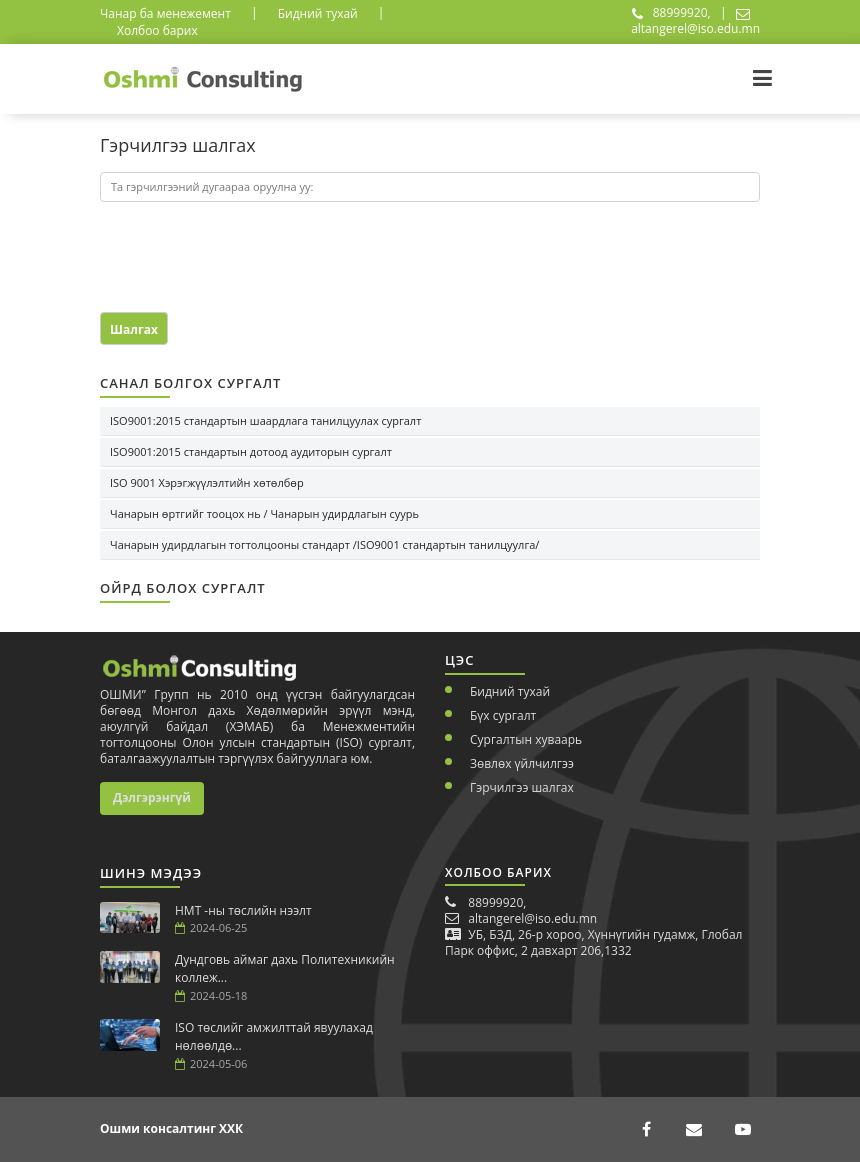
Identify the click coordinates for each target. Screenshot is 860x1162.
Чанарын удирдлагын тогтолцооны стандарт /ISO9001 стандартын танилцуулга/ (324, 544)
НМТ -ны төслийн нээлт (243, 910)
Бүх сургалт (503, 715)
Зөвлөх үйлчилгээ (522, 763)
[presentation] (217, 248)
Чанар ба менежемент (165, 13)
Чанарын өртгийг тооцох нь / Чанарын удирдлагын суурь (264, 513)
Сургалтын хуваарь (526, 739)
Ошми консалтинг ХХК (171, 1128)
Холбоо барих (157, 30)
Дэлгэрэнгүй (152, 797)
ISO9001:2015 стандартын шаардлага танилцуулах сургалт (265, 420)
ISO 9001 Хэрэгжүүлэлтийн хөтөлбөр (207, 482)
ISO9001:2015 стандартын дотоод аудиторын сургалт (251, 451)
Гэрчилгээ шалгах (522, 787)
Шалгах (134, 329)
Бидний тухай (318, 13)
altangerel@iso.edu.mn (695, 22)
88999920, (671, 12)
